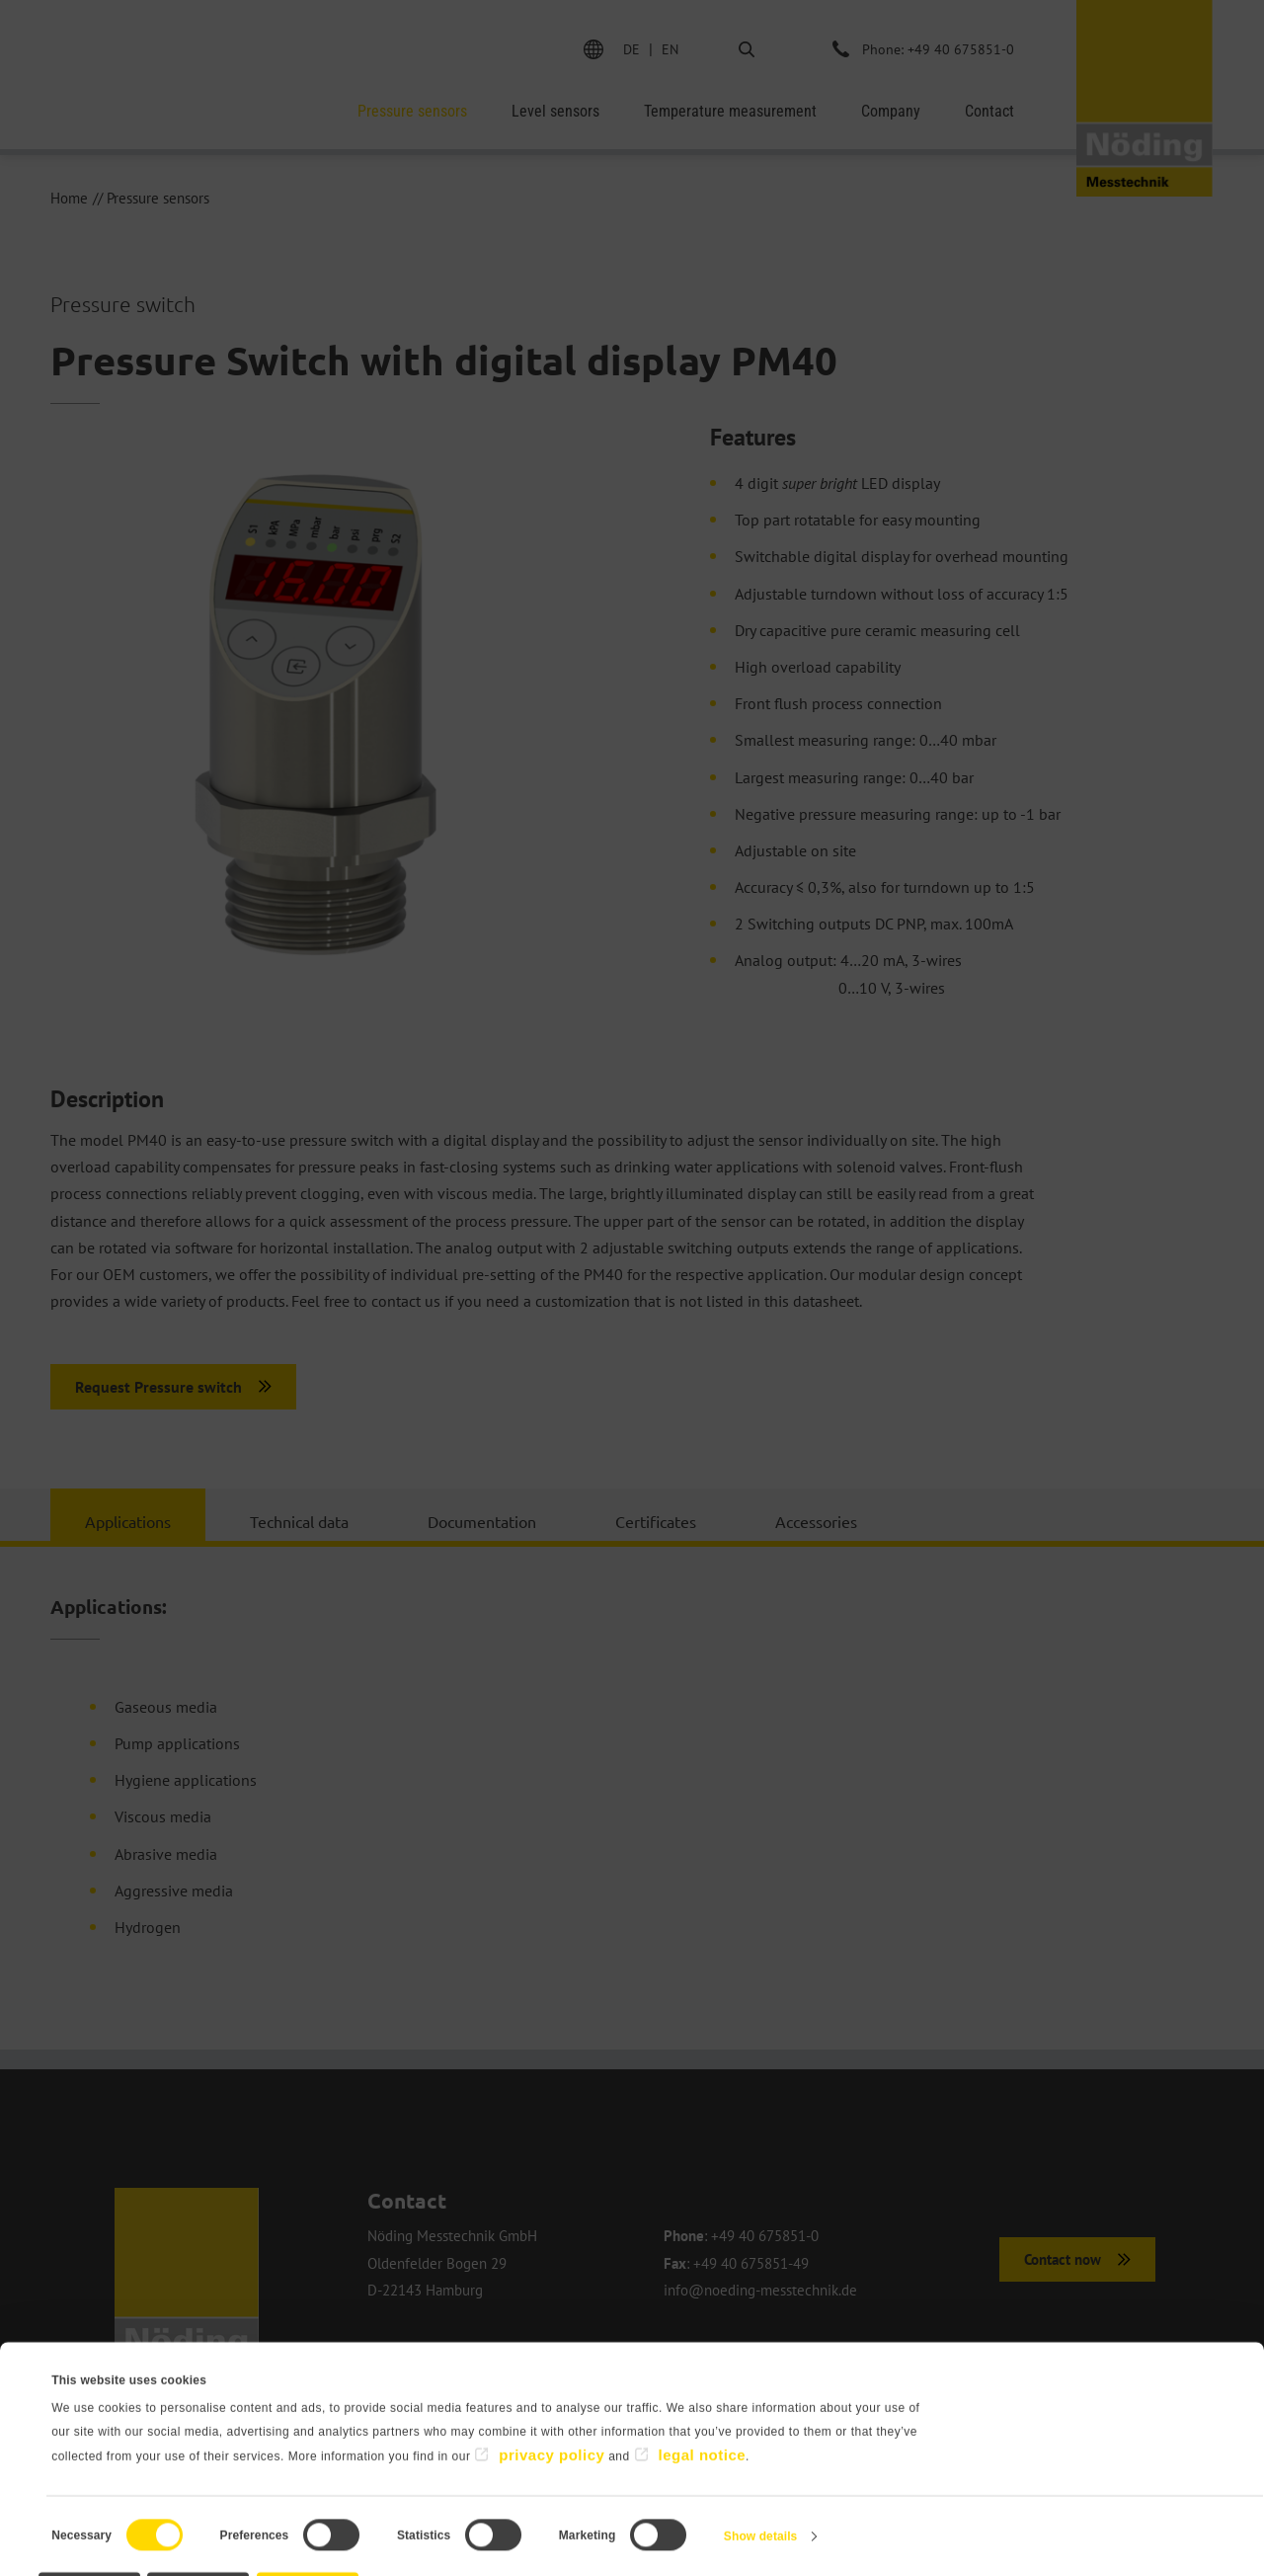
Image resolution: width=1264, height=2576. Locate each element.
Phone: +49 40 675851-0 (937, 48)
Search (730, 49)
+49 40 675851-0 (765, 2236)
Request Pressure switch (158, 1387)
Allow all (529, 2513)
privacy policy (551, 2371)
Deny (134, 2513)
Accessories (816, 1521)
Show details (761, 2452)
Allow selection (331, 2513)
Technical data (299, 1521)
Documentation (482, 1521)
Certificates (655, 1521)
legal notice (703, 2371)
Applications (128, 1521)
